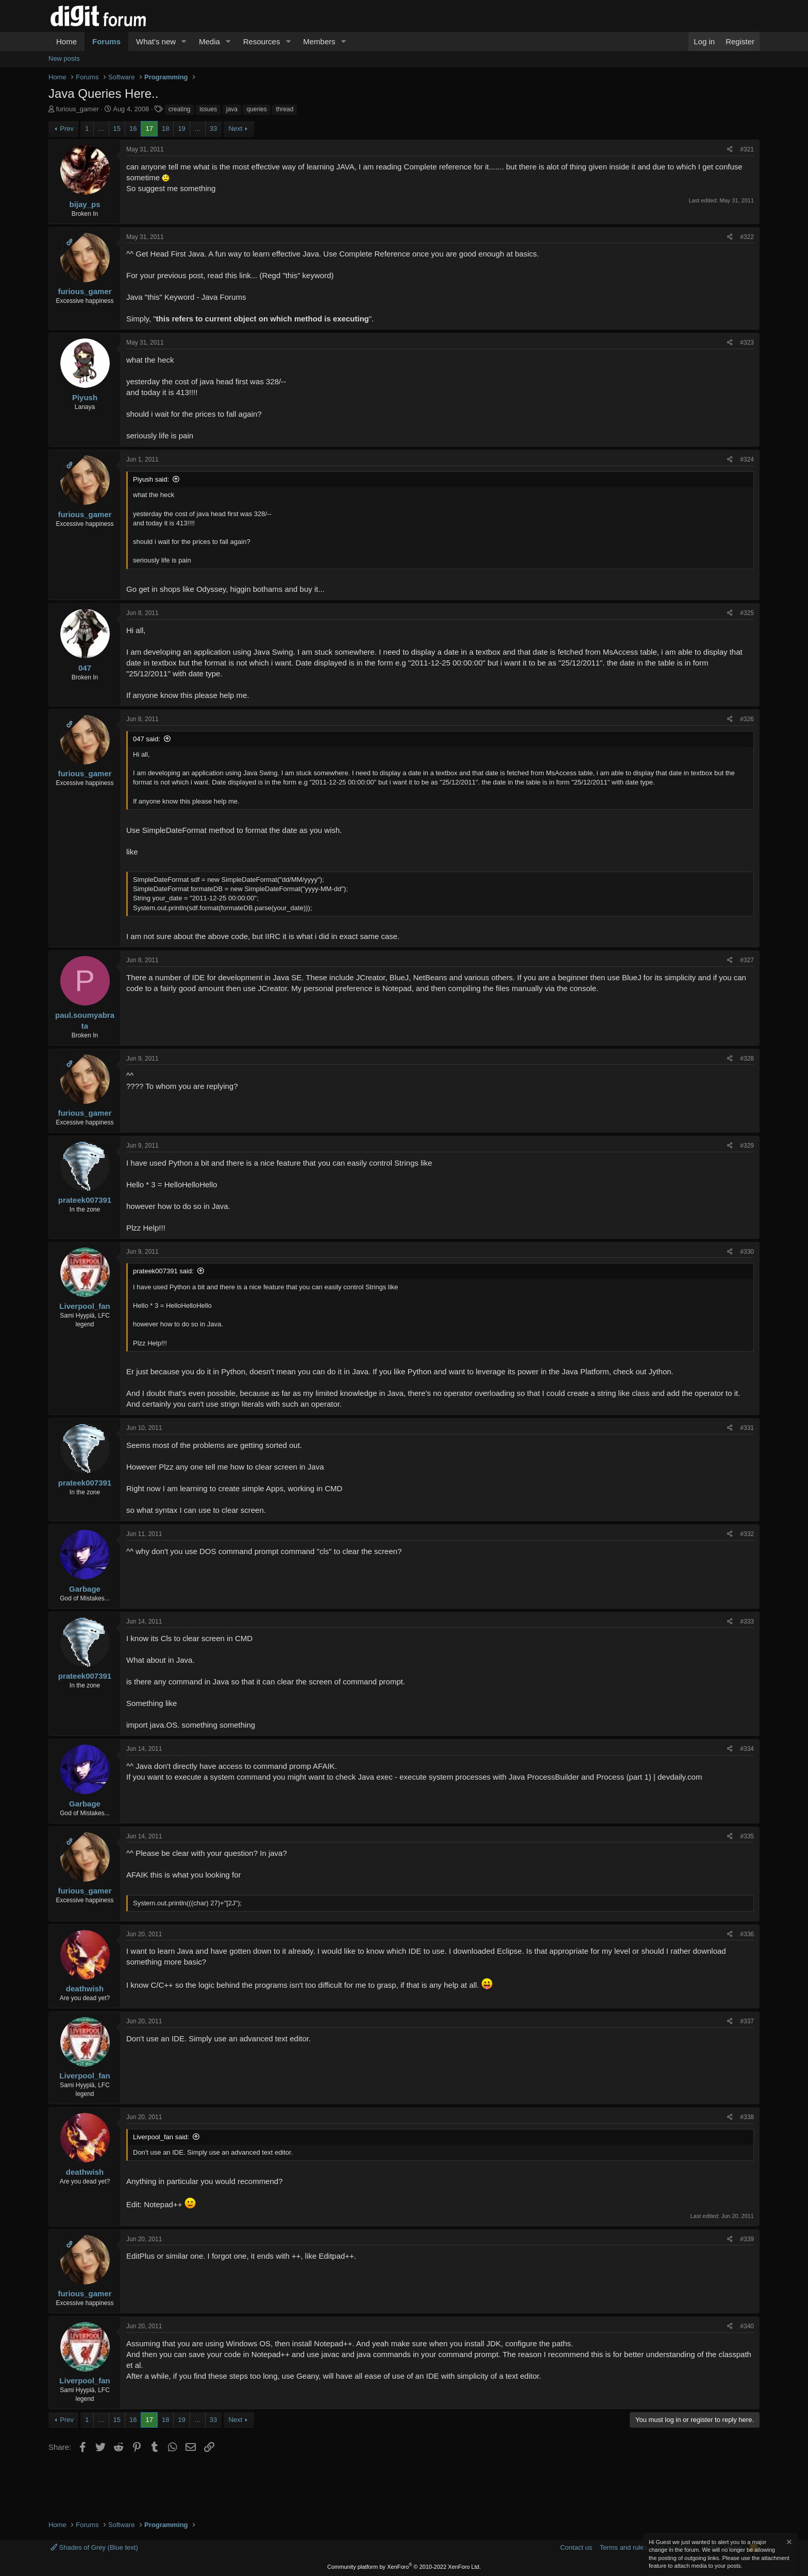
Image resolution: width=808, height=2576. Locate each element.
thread (284, 109)
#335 (747, 1836)
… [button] (101, 128)
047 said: (146, 739)
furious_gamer (77, 109)
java (232, 109)
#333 (747, 1621)
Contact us (576, 2547)
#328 (747, 1058)
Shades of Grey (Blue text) (94, 2547)
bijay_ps (84, 204)
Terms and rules (623, 2547)
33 (213, 128)
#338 (747, 2117)
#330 (747, 1251)
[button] (184, 41)
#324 (747, 459)
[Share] (729, 150)
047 (84, 667)
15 (117, 128)
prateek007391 (84, 1200)
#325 (747, 613)
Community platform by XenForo (404, 2567)
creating (180, 109)
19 (181, 128)
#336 (747, 1934)
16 (133, 128)
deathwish (85, 1988)
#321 (747, 149)
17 (149, 128)
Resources (261, 41)
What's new (156, 41)
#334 (747, 1748)
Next (235, 128)
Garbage (84, 1588)
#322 (747, 237)
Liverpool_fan (84, 1306)
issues (208, 109)
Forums (106, 41)
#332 (747, 1534)
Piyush (84, 397)
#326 (747, 719)
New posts (64, 58)
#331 (747, 1427)
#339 (747, 2239)
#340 (747, 2326)
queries (256, 109)
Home (66, 41)
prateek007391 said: (163, 1271)
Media (209, 41)
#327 (747, 960)
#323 (747, 342)
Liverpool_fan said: (161, 2137)
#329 (747, 1145)
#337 (747, 2021)
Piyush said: (151, 479)
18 (165, 128)
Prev (67, 128)
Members (319, 41)
